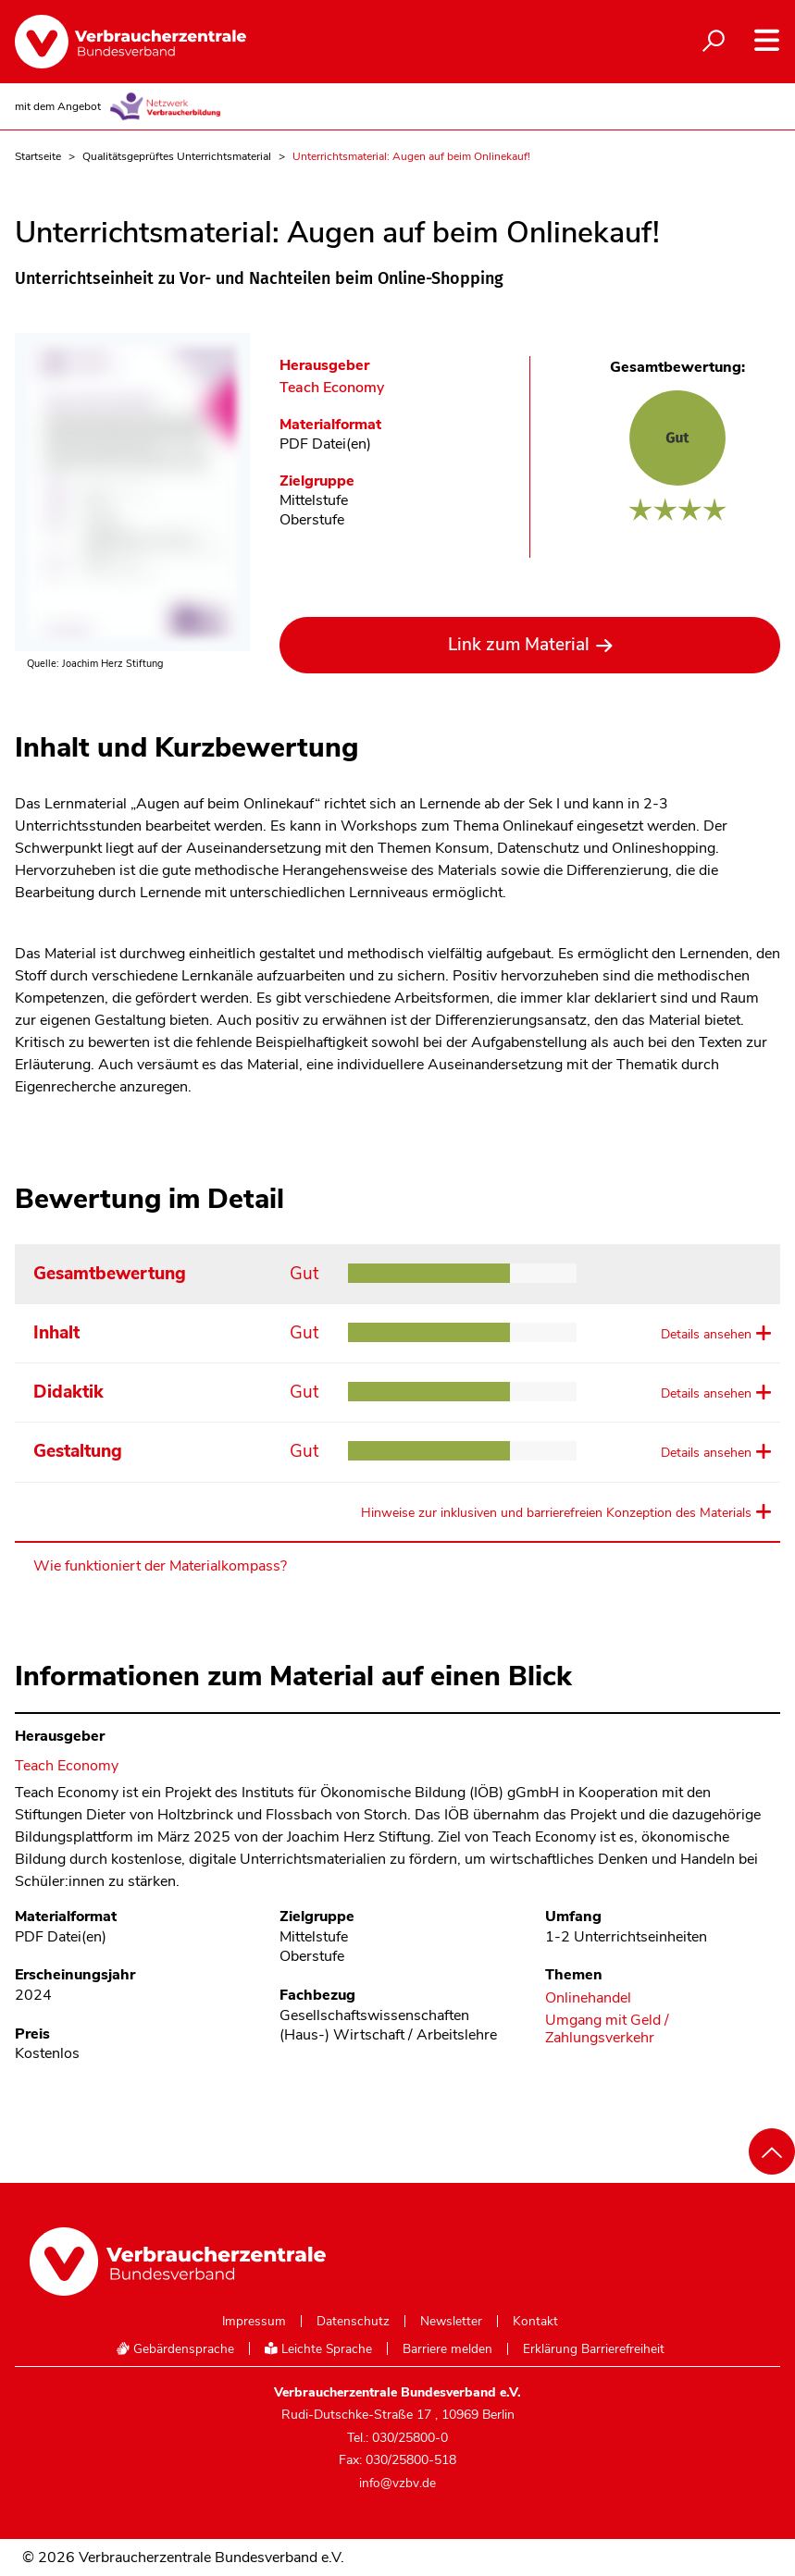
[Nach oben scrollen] (772, 2151)
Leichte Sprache (318, 2349)
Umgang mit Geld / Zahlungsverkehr (607, 2029)
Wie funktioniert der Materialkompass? (160, 1566)
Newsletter (451, 2321)
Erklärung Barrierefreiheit (594, 2349)
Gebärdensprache (175, 2349)
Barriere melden (447, 2349)
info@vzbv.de (397, 2483)
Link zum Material (519, 645)
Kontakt (535, 2321)
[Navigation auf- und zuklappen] (766, 40)
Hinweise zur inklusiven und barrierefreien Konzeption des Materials (556, 1513)
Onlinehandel (588, 1998)
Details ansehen (706, 1334)
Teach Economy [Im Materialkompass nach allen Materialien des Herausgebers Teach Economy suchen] (331, 388)
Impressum (254, 2321)
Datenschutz (353, 2321)
